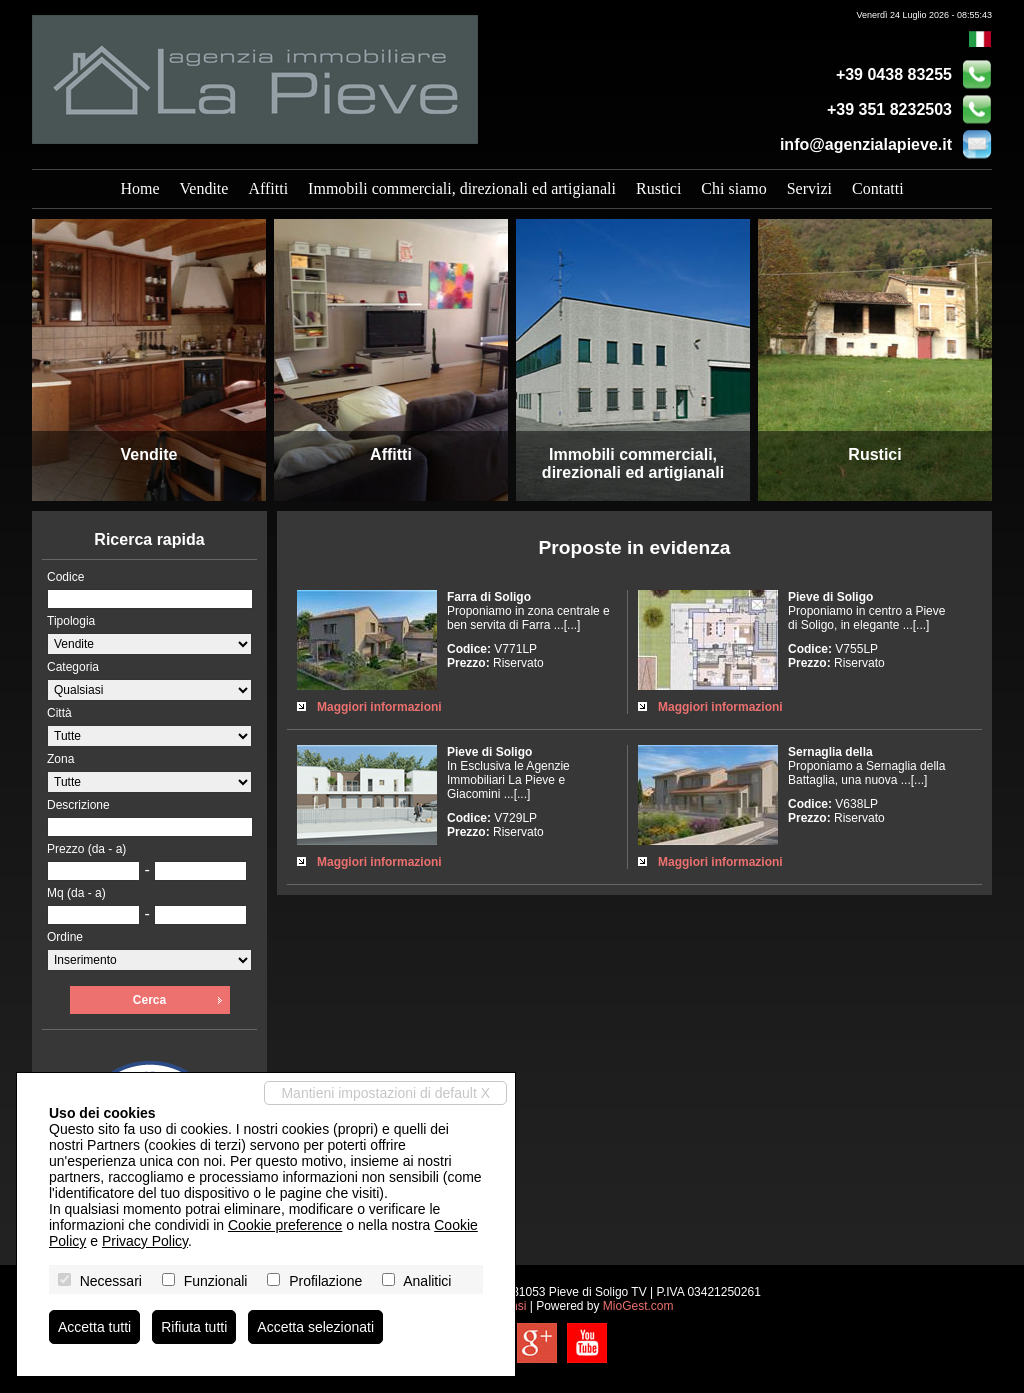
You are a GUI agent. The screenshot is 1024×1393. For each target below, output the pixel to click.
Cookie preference (285, 1225)
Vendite (204, 188)
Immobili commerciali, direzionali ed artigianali (462, 188)
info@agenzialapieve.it (866, 144)
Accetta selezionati (315, 1327)
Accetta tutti (94, 1327)
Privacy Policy (145, 1241)
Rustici (658, 188)
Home (139, 188)
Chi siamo (733, 188)
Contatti (878, 188)
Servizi (809, 188)
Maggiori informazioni (379, 707)
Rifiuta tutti (194, 1327)
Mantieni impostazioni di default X (385, 1093)
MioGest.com (638, 1306)
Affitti (268, 188)
